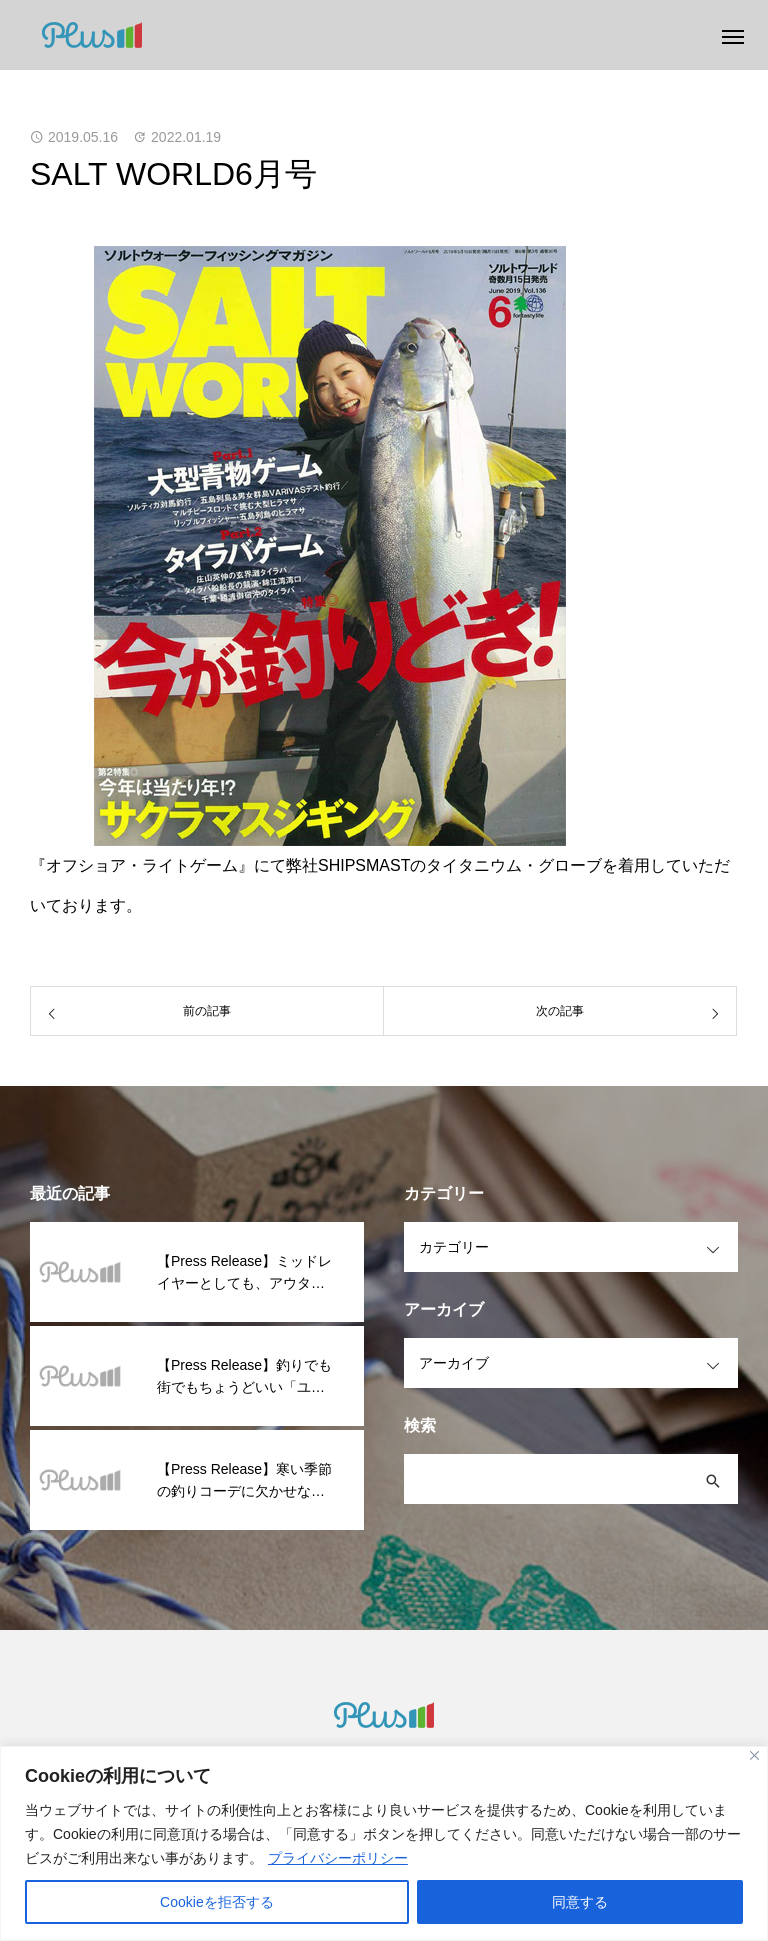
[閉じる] (754, 1755)
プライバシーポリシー (338, 1858)
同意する (580, 1902)
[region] (384, 1843)
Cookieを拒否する (217, 1902)
